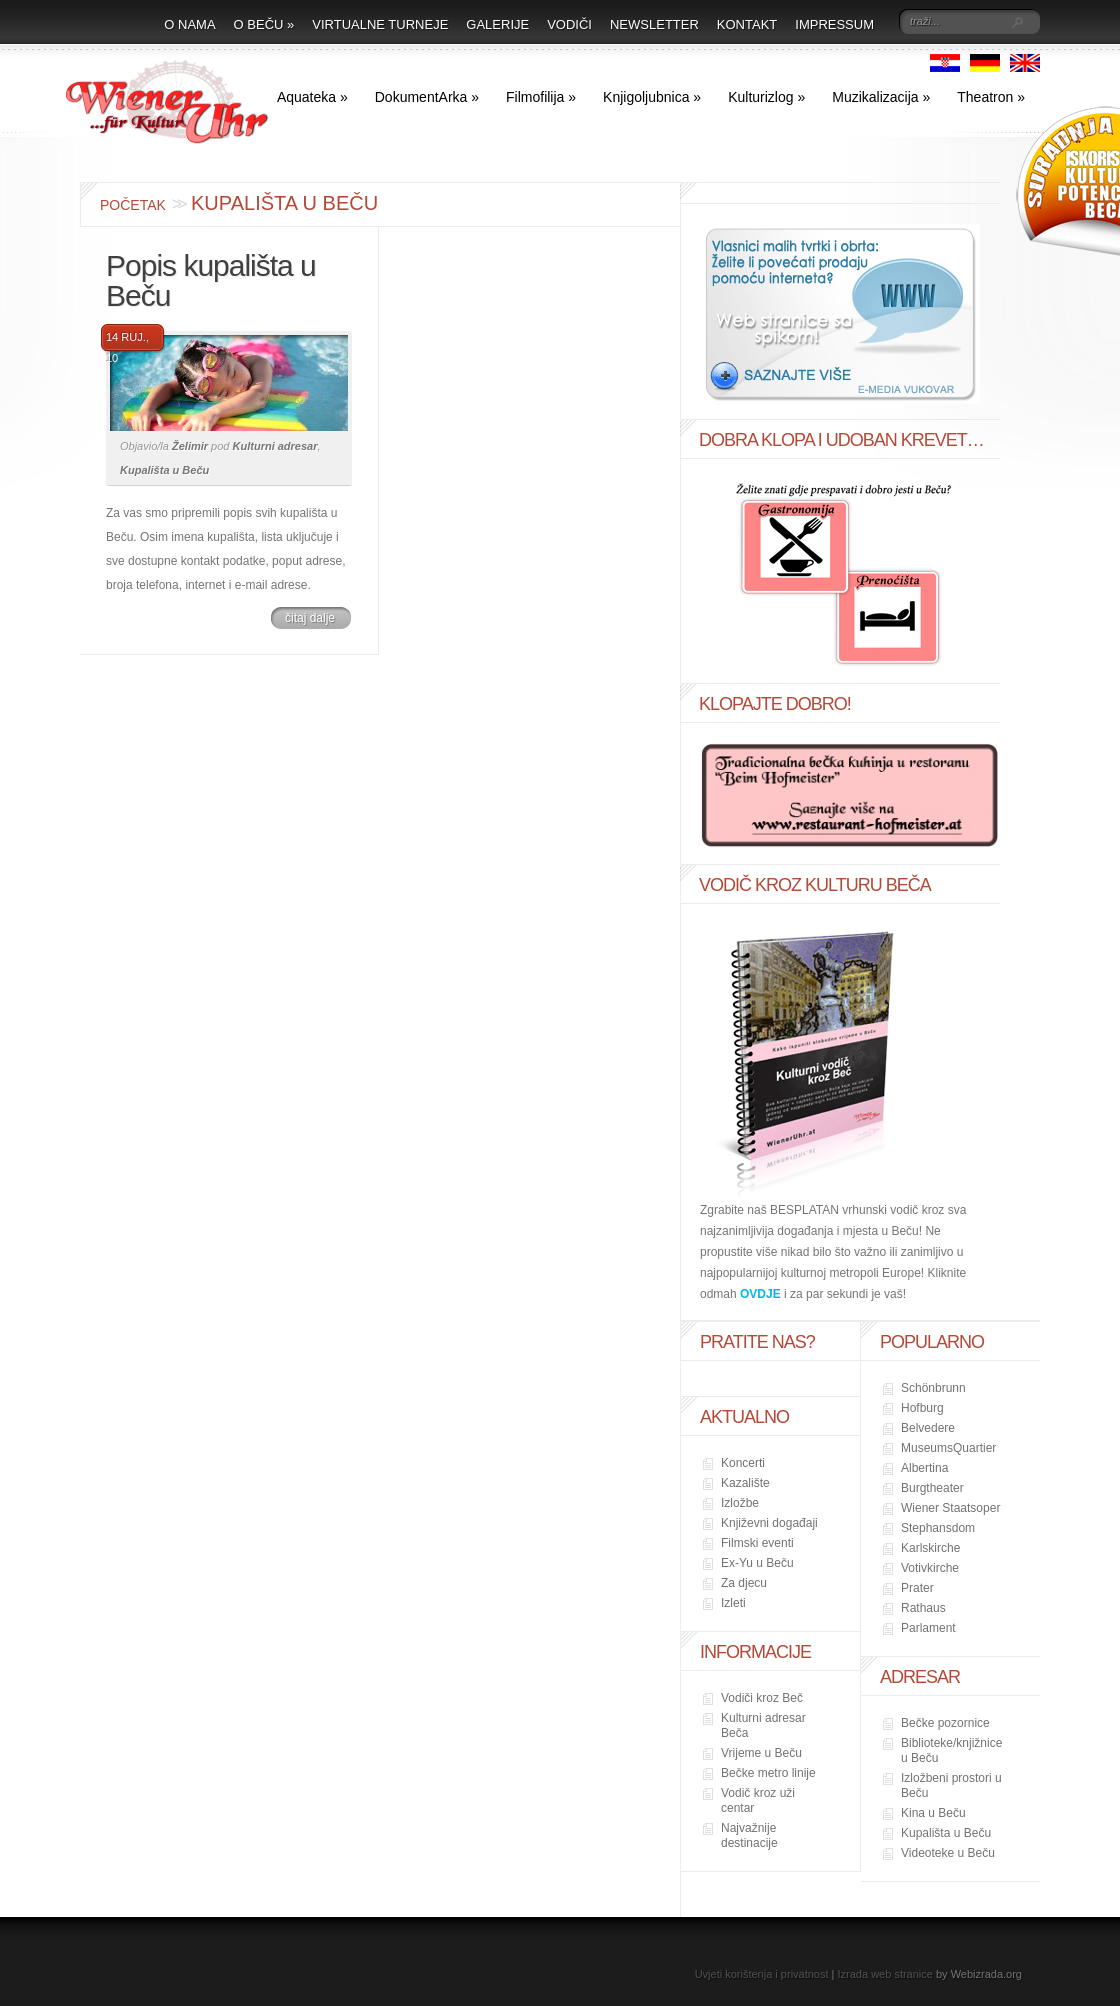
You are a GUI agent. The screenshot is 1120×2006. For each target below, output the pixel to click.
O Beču (264, 24)
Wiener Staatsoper (950, 1508)
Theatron (991, 97)
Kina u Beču (933, 1813)
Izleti (733, 1603)
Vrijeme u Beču (761, 1753)
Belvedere (928, 1428)
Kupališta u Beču (164, 470)
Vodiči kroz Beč (762, 1698)
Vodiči (569, 24)
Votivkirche (930, 1568)
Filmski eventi (757, 1543)
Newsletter (654, 24)
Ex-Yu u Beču (757, 1563)
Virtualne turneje (380, 24)
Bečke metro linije (768, 1773)
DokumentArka (427, 97)
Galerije (497, 24)
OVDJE (760, 1294)
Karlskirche (930, 1548)
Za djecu (744, 1583)
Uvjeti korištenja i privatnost (762, 1974)
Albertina (924, 1468)
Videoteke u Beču (948, 1853)
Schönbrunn (933, 1388)
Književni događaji (769, 1523)
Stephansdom (938, 1528)
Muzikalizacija (881, 97)
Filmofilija (541, 97)
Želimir (190, 446)
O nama (189, 24)
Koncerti (743, 1463)
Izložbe (740, 1503)
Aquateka (312, 97)
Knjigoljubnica (652, 97)
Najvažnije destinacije (749, 1835)
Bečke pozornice (945, 1723)
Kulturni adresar (275, 446)
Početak (133, 205)
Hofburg (922, 1408)
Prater (917, 1588)
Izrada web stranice (885, 1974)
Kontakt (747, 24)
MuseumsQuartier (948, 1448)
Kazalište (745, 1483)
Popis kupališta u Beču (211, 280)
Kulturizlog (766, 97)
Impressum (834, 24)
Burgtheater (932, 1488)
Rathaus (923, 1608)
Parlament (928, 1628)
